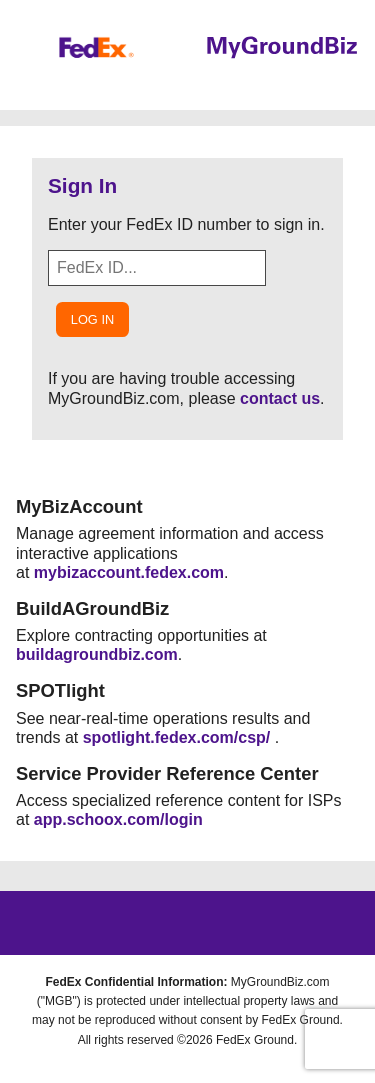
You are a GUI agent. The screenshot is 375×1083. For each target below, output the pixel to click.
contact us (280, 398)
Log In (92, 319)
